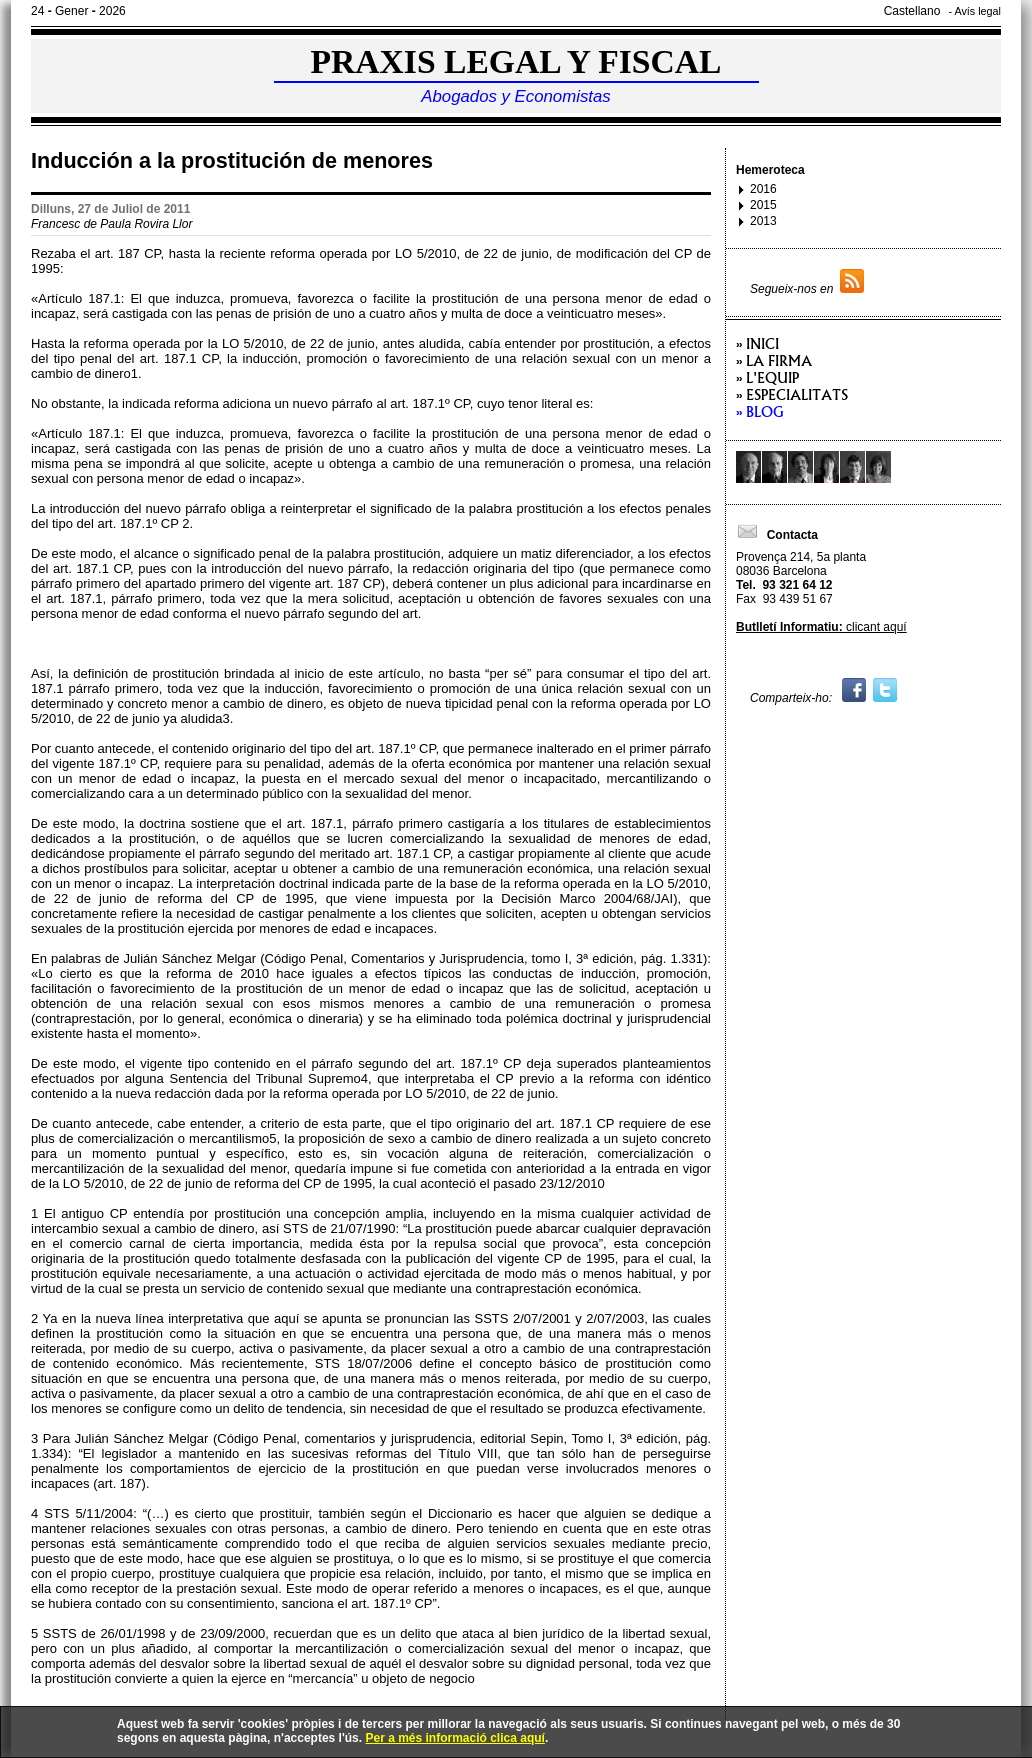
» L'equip (767, 377)
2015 (763, 205)
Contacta (777, 535)
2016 (763, 189)
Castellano (912, 11)
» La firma (774, 360)
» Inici (757, 343)
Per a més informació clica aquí (454, 1738)
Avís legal (977, 11)
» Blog (760, 411)
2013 (763, 221)
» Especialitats (792, 394)
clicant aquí (821, 627)
